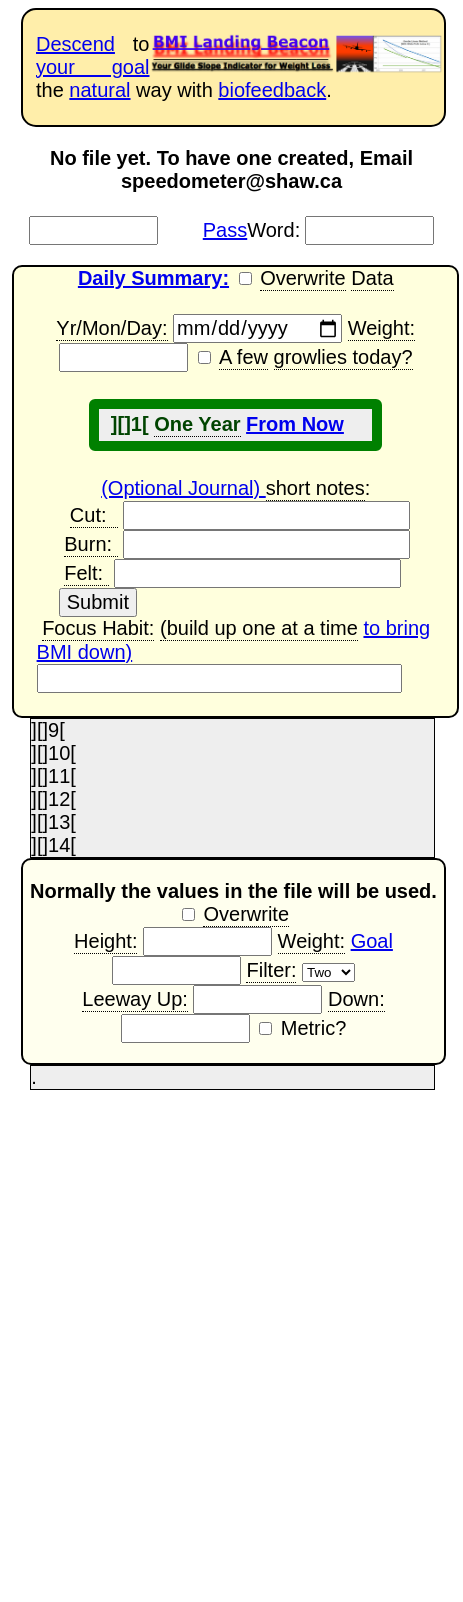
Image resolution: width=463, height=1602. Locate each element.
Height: (105, 942)
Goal (372, 941)
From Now (295, 424)
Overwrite (303, 279)
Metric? (314, 1028)
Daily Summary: (153, 278)
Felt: (86, 574)
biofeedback (272, 90)
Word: (251, 230)
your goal (92, 67)
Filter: (271, 971)
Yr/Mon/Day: (111, 329)
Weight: (381, 329)
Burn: (90, 545)
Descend (75, 44)
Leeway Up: (135, 1000)
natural (99, 90)
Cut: (94, 516)
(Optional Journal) (183, 488)
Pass (225, 230)
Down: (356, 1000)
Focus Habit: (98, 629)
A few (243, 358)
